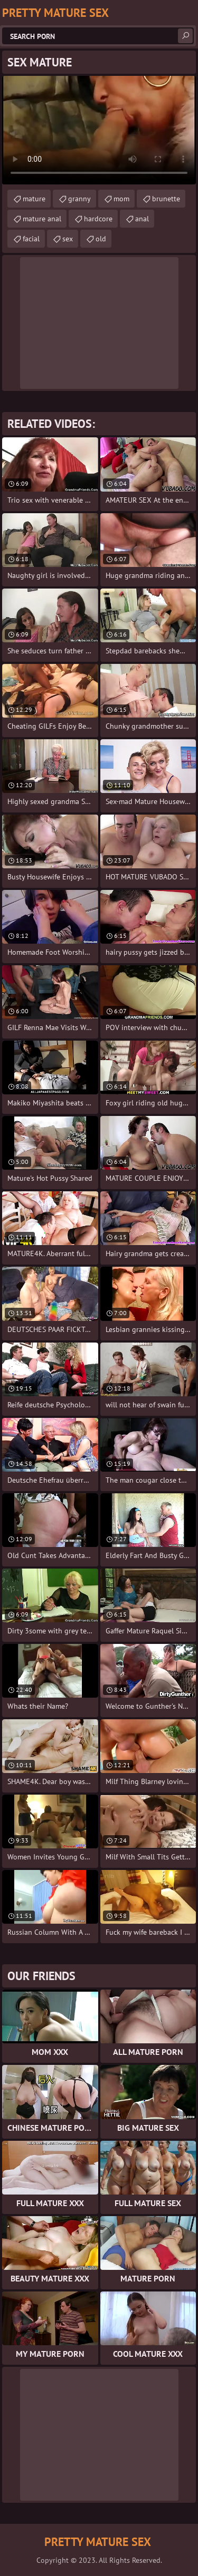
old (101, 238)
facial (31, 238)
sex (67, 238)
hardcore (98, 218)
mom (121, 198)
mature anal (42, 218)
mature (34, 198)
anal (142, 218)
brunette (166, 198)
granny (79, 198)
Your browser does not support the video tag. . (99, 130)
